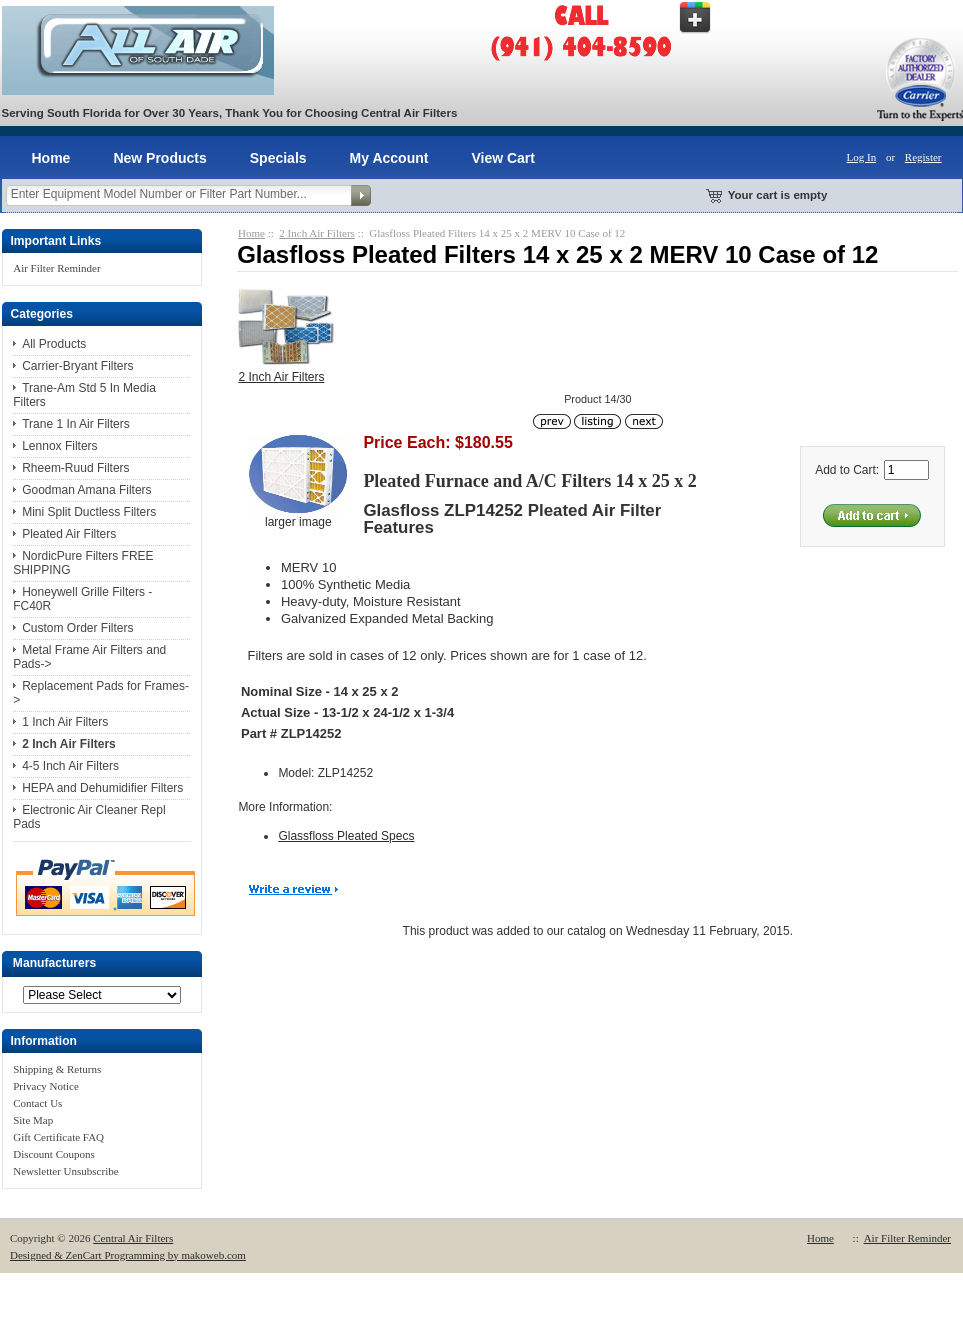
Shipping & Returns (57, 1069)
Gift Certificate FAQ (58, 1137)
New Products (159, 158)
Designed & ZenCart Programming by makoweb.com (128, 1255)
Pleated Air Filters (69, 534)
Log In (862, 157)
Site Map (33, 1120)
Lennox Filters (59, 446)
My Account (389, 158)
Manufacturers (54, 964)
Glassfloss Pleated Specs (346, 836)
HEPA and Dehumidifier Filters (102, 788)
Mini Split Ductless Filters (89, 512)
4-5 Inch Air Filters (70, 766)
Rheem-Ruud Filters (75, 468)
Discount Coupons (54, 1154)
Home (51, 158)
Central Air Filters (133, 1238)
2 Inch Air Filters (316, 233)
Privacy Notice (46, 1086)
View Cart (503, 158)
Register (923, 157)
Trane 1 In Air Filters (76, 424)
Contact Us (37, 1103)
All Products (54, 344)
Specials (278, 158)
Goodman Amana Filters (86, 490)
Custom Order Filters (77, 628)
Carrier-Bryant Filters (77, 366)
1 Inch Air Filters (65, 722)
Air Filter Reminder (56, 268)
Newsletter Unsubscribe (65, 1171)
